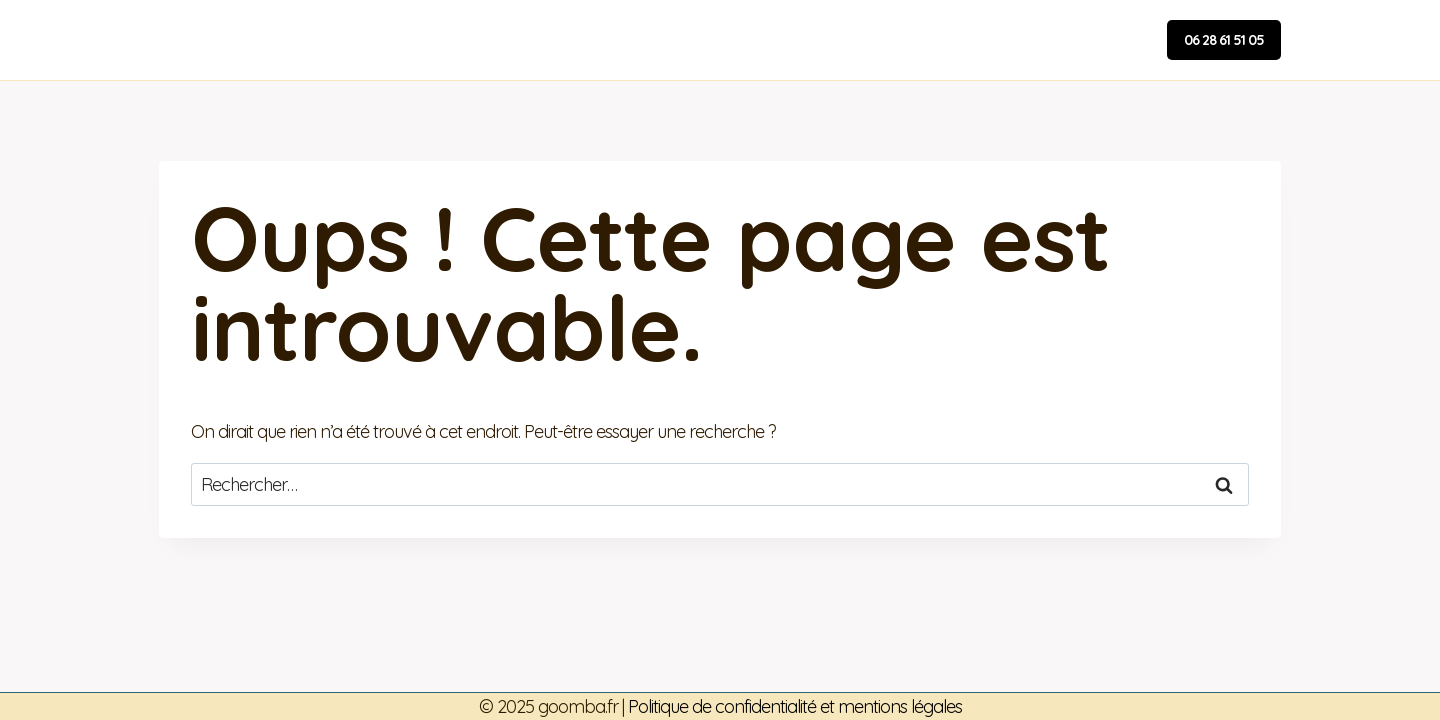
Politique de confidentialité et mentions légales (795, 706)
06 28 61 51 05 (1224, 40)
